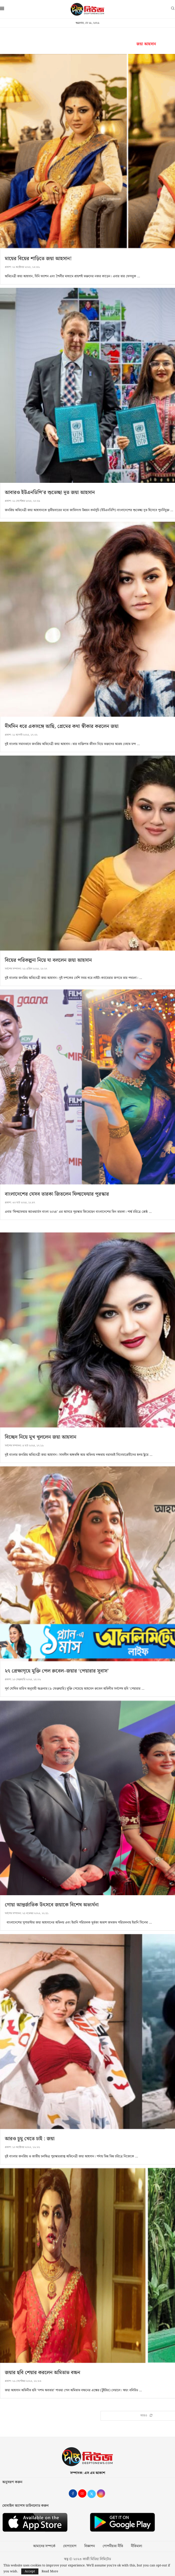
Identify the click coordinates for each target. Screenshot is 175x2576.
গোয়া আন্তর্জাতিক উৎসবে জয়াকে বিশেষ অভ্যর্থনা (52, 1905)
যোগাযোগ (70, 2546)
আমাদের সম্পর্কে (44, 2546)
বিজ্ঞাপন (89, 2546)
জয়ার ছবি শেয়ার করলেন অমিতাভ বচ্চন (42, 2373)
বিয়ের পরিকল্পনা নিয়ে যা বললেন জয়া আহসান (48, 960)
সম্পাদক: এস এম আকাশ (87, 2473)
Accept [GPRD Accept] (30, 2571)
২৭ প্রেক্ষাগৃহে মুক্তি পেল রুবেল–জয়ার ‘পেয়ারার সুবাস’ (57, 1671)
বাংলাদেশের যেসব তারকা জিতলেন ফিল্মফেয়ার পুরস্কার (57, 1194)
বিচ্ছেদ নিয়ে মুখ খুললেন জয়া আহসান (40, 1437)
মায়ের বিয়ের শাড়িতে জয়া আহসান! (38, 259)
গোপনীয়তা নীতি (113, 2546)
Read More (50, 2571)
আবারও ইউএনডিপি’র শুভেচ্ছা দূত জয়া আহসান (50, 493)
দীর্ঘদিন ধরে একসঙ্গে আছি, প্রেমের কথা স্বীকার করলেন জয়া (62, 726)
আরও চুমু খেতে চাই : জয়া (30, 2139)
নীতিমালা (136, 2546)
